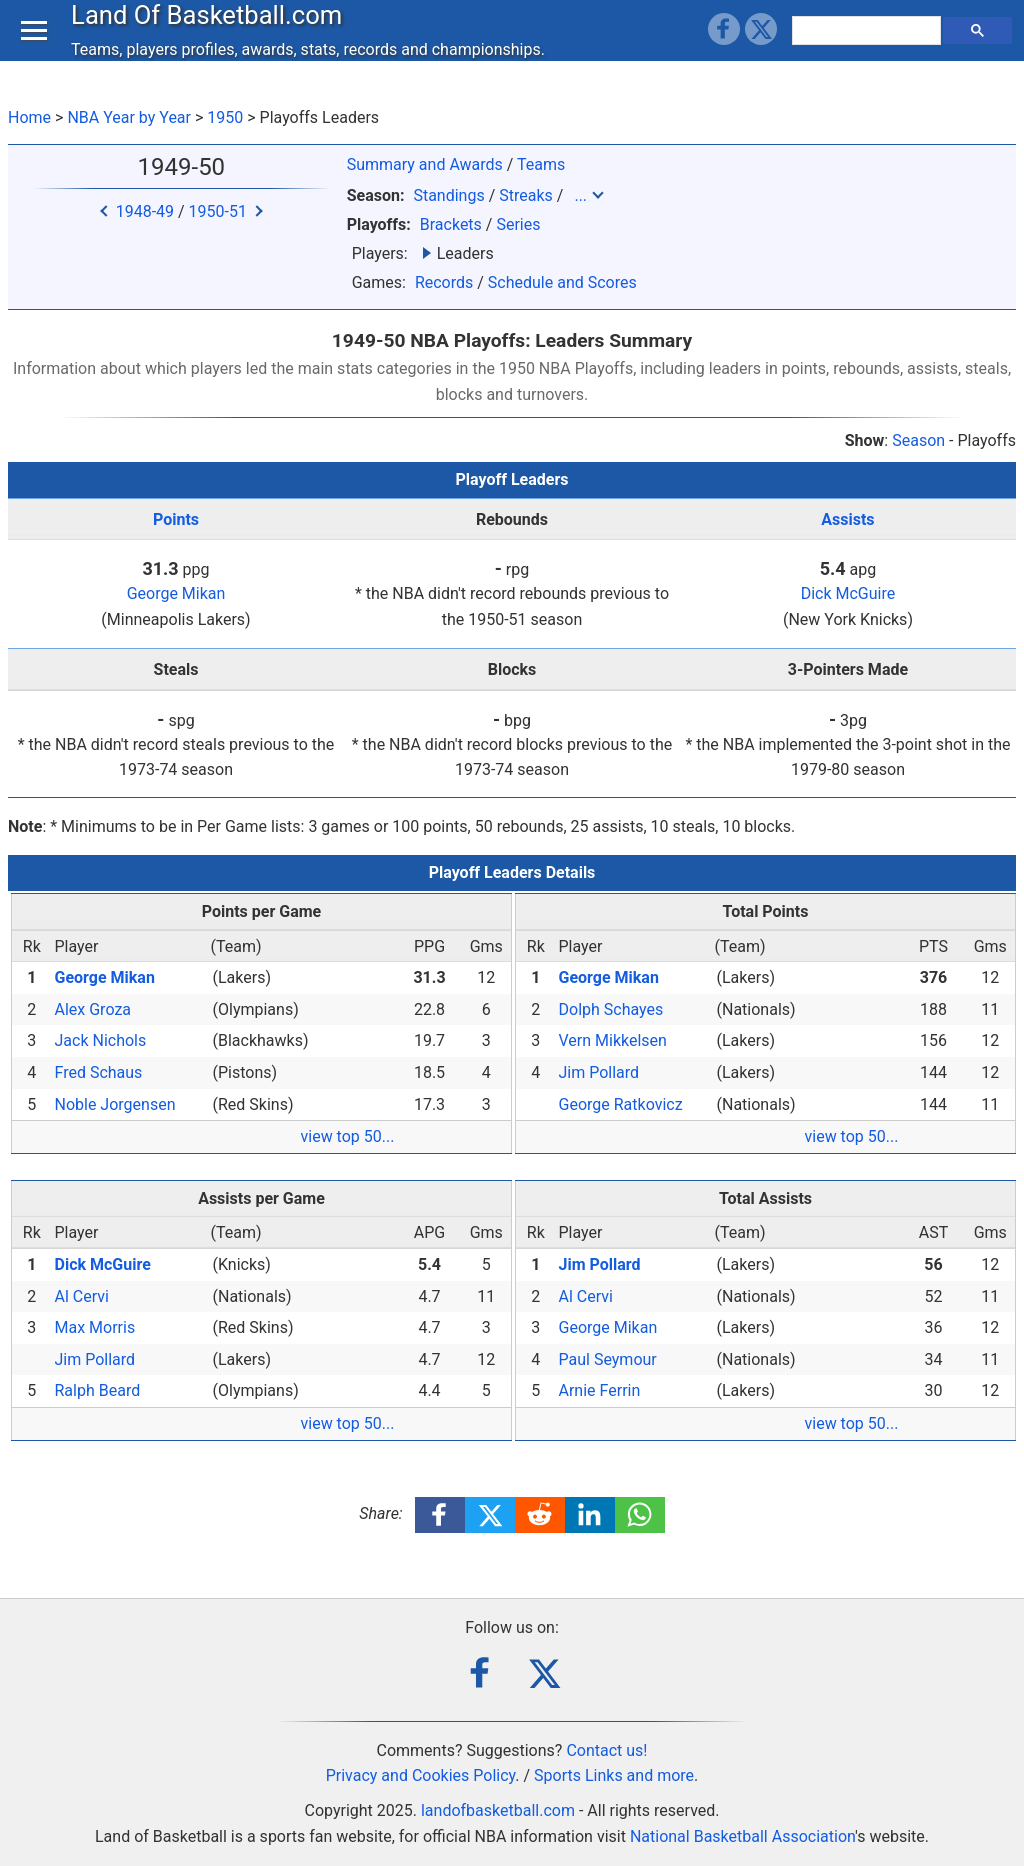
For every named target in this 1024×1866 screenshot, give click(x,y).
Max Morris (95, 1327)
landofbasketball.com (498, 1810)
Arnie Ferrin (600, 1390)
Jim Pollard (599, 1072)
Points (176, 519)
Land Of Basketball (211, 34)
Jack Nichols (101, 1040)
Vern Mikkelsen (613, 1040)
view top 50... (348, 1136)
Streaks (526, 195)
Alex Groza (93, 1009)
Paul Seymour (608, 1359)
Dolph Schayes (611, 1009)
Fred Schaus (99, 1072)
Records (444, 282)
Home (29, 117)
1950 (225, 117)
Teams (541, 164)
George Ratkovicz (621, 1104)
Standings (448, 195)
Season (918, 440)
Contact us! (606, 1750)
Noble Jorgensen (115, 1104)
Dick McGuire (848, 593)
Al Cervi (82, 1296)
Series (518, 224)
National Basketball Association (742, 1836)
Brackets (451, 224)
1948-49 (145, 211)
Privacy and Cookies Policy (421, 1775)
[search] (869, 50)
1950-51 (218, 211)
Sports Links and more (614, 1775)
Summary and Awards (425, 164)
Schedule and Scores (562, 282)
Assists (847, 519)
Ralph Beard (98, 1390)
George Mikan (176, 593)
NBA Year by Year (129, 117)
